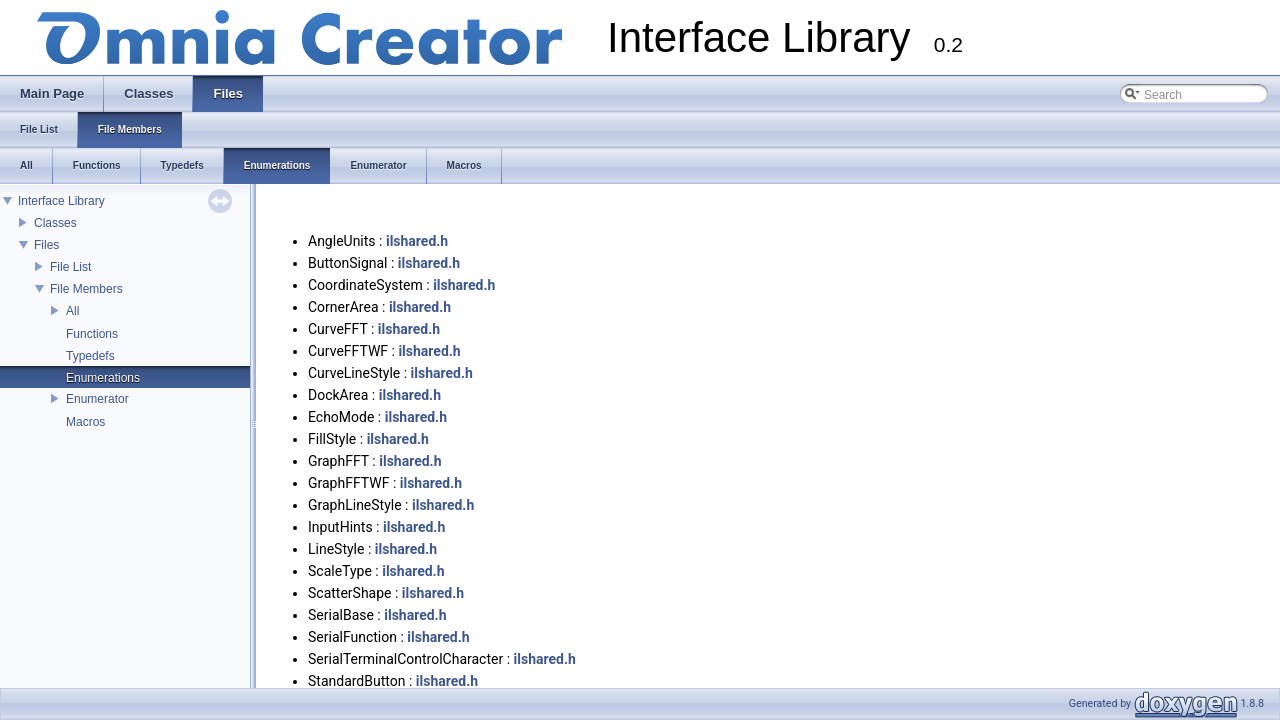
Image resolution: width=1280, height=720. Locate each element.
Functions (92, 334)
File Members (86, 289)
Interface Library (61, 201)
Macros (85, 422)
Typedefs (90, 356)
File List (70, 267)
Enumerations (103, 378)
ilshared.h (417, 241)
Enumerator (97, 399)
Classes (55, 223)
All (72, 311)
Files (46, 245)
